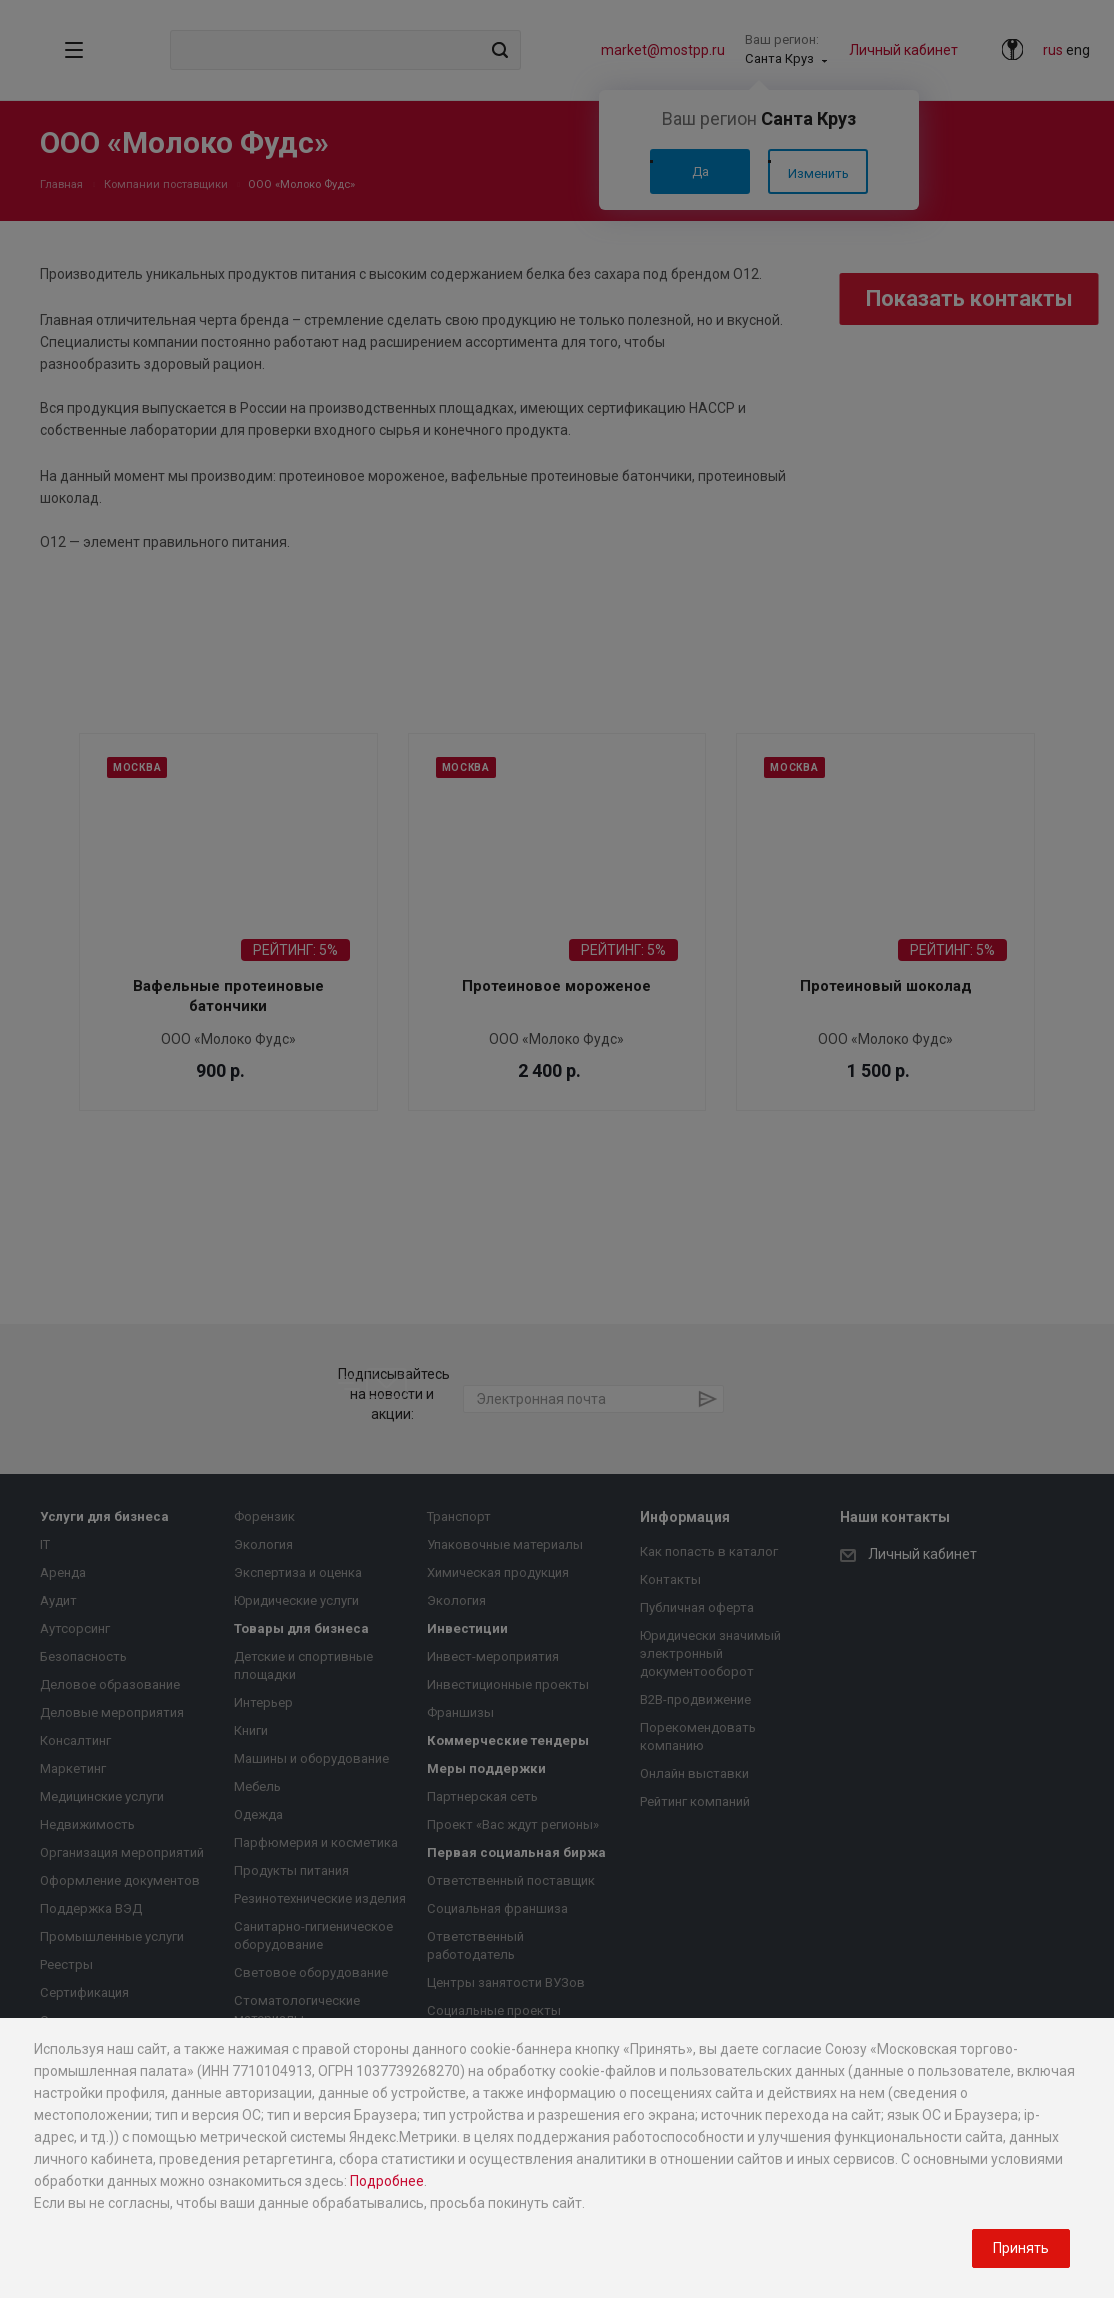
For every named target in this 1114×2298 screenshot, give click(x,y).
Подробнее (387, 2181)
